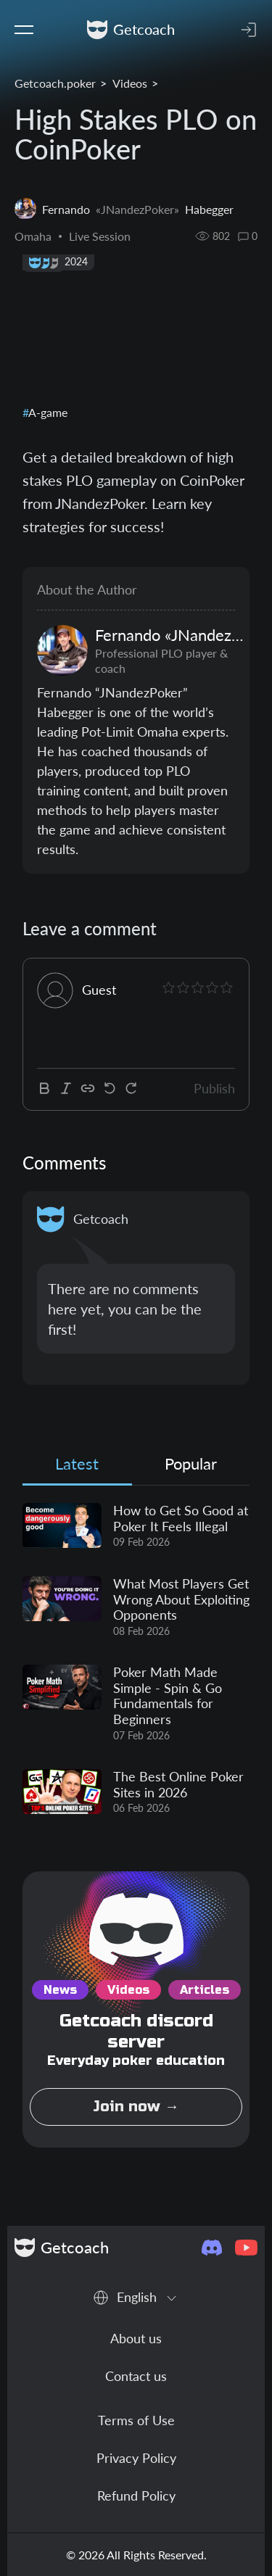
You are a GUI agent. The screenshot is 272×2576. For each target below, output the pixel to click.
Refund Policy (136, 2495)
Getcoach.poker (55, 83)
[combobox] (135, 2297)
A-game (46, 412)
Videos (129, 83)
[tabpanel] (136, 1659)
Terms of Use (136, 2420)
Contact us (136, 2376)
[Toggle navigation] (24, 29)
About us (136, 2338)
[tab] (77, 1467)
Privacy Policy (136, 2458)
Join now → (136, 2106)
